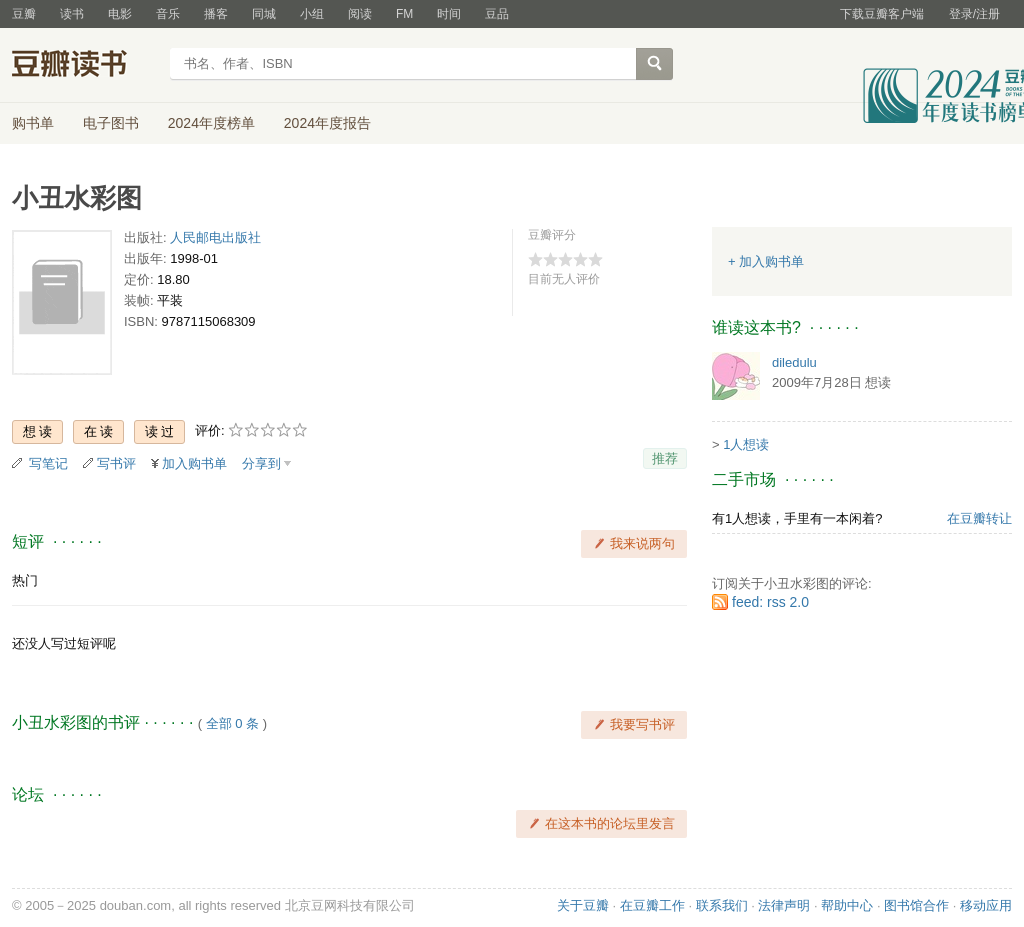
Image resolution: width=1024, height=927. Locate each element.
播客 (216, 14)
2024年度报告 (327, 123)
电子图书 (111, 123)
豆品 (497, 14)
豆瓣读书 (84, 66)
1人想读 (746, 444)
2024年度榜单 (211, 123)
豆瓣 (24, 14)
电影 (120, 14)
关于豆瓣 (583, 905)
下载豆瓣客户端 (882, 14)
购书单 (33, 123)
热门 (25, 580)
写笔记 (48, 463)
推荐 (665, 458)
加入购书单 (194, 463)
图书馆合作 (916, 905)
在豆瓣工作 (652, 905)
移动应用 (986, 905)
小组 (312, 14)
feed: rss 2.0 (770, 602)
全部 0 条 (232, 723)
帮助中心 (847, 905)
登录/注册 (974, 14)
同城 (264, 14)
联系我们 (722, 905)
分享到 (261, 463)
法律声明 (784, 905)
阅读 (360, 14)
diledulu (794, 362)
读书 (72, 14)
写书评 (116, 463)
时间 (449, 14)
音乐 (168, 14)
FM (404, 14)
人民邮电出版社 (215, 237)
